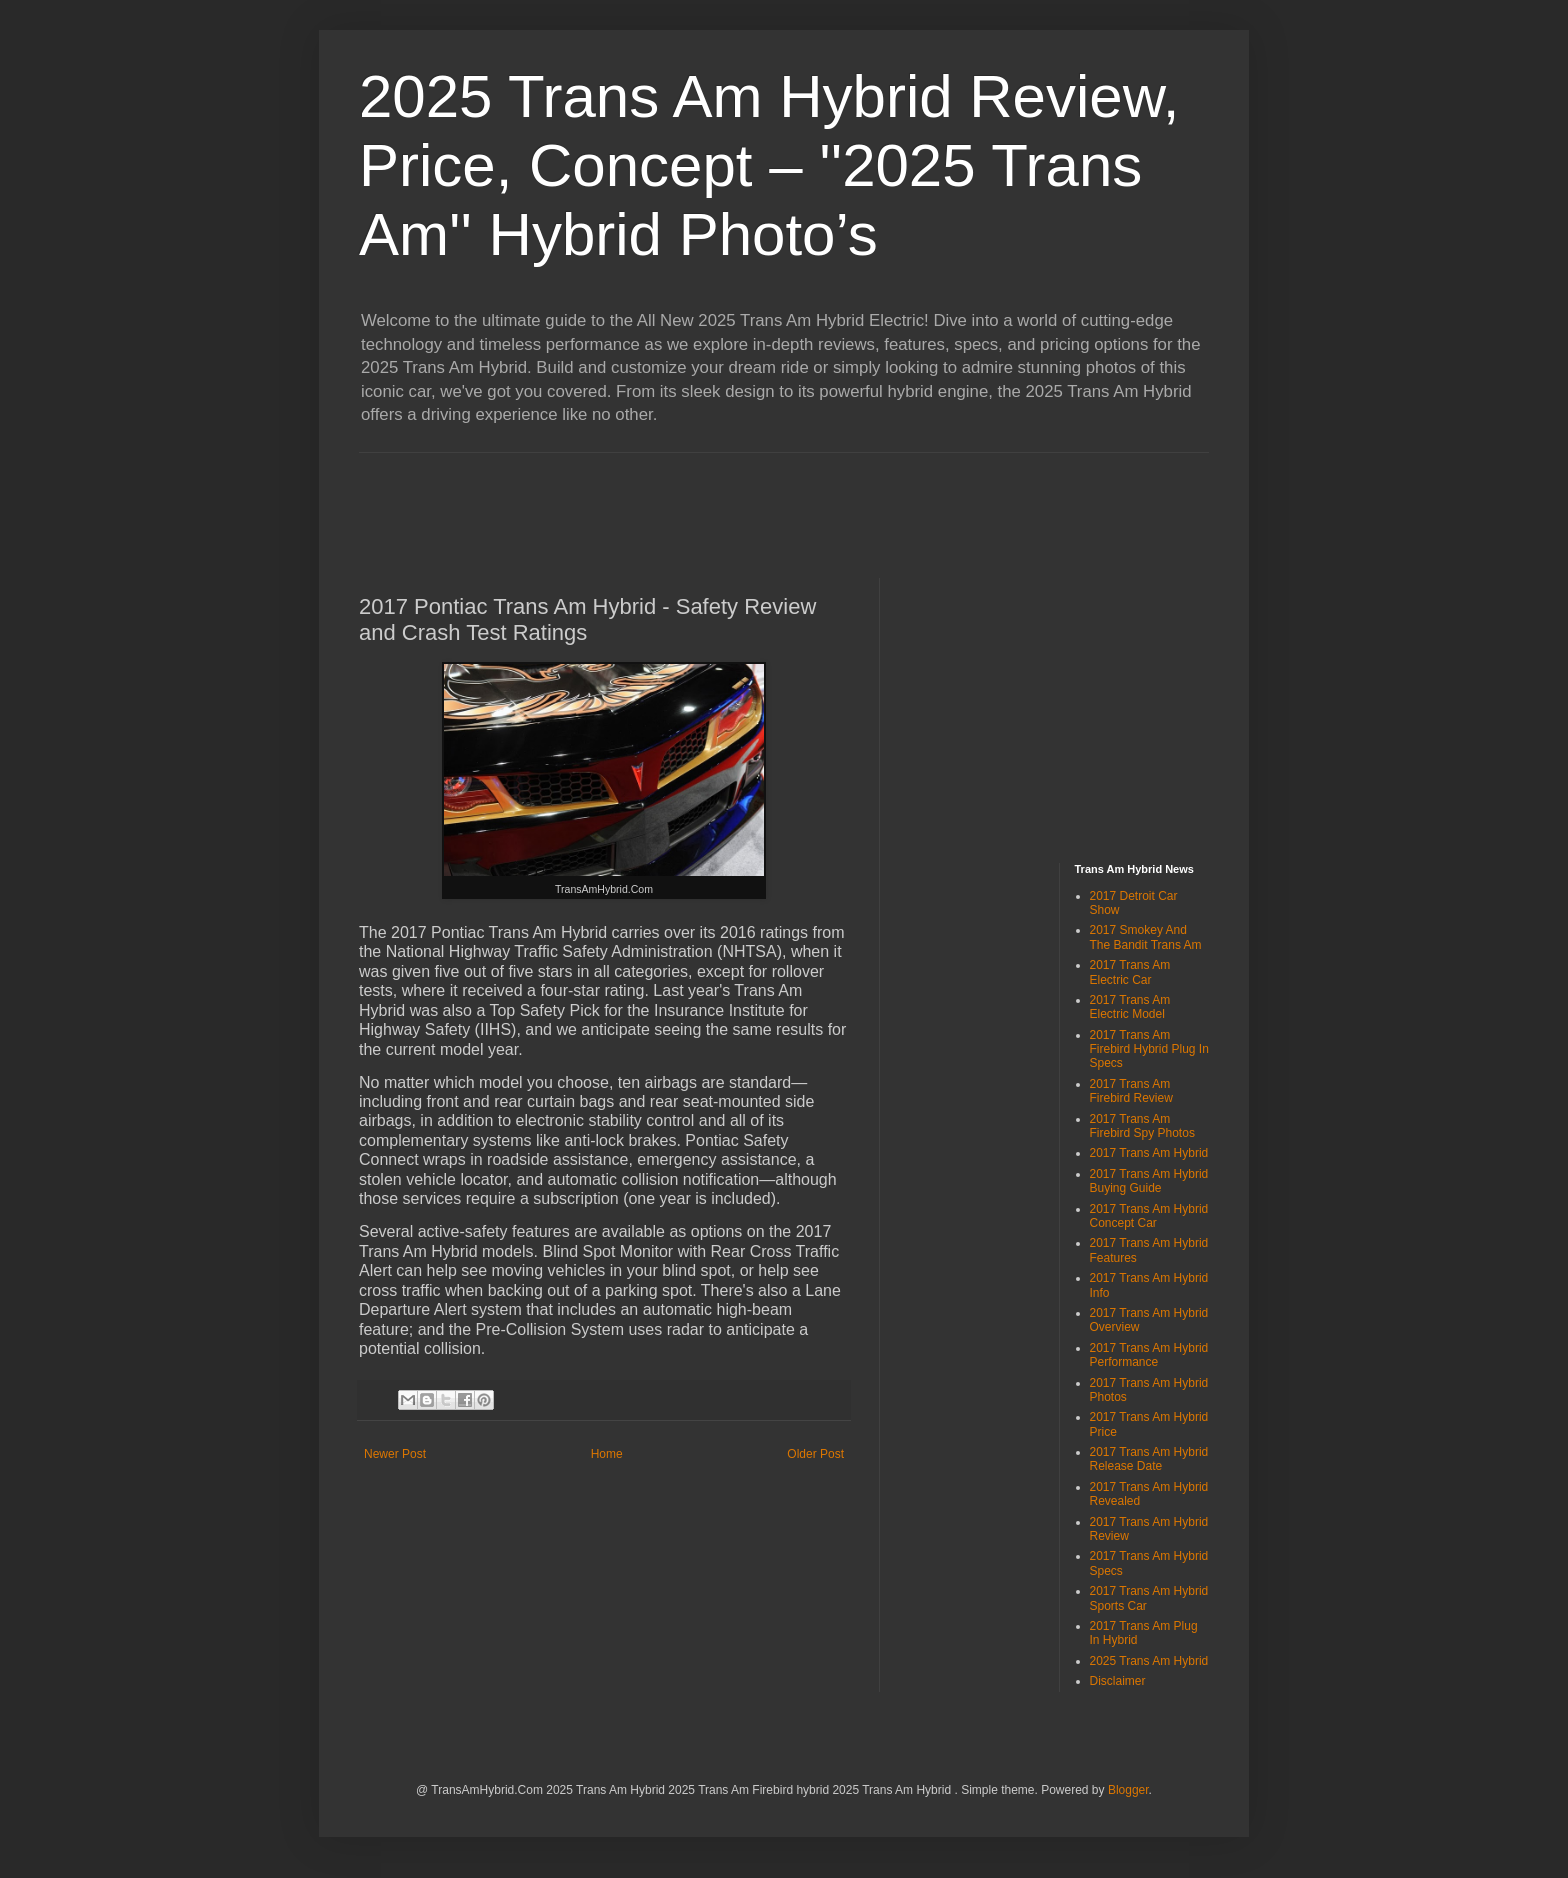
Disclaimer (1118, 1681)
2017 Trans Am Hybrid (1149, 1153)
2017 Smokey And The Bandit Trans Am (1146, 937)
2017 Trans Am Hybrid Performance (1149, 1355)
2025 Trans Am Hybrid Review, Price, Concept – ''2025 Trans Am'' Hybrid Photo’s (769, 165)
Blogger (1128, 1790)
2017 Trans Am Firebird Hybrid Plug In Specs (1149, 1049)
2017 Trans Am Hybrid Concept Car (1149, 1216)
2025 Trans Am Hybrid (1149, 1661)
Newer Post (395, 1454)
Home (607, 1454)
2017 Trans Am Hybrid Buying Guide (1149, 1181)
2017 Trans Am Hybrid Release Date (1149, 1459)
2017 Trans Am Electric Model (1130, 1007)
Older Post (815, 1454)
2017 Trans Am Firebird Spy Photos (1142, 1126)
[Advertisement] (723, 498)
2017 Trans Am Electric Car (1130, 972)
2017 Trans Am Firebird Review (1131, 1091)
